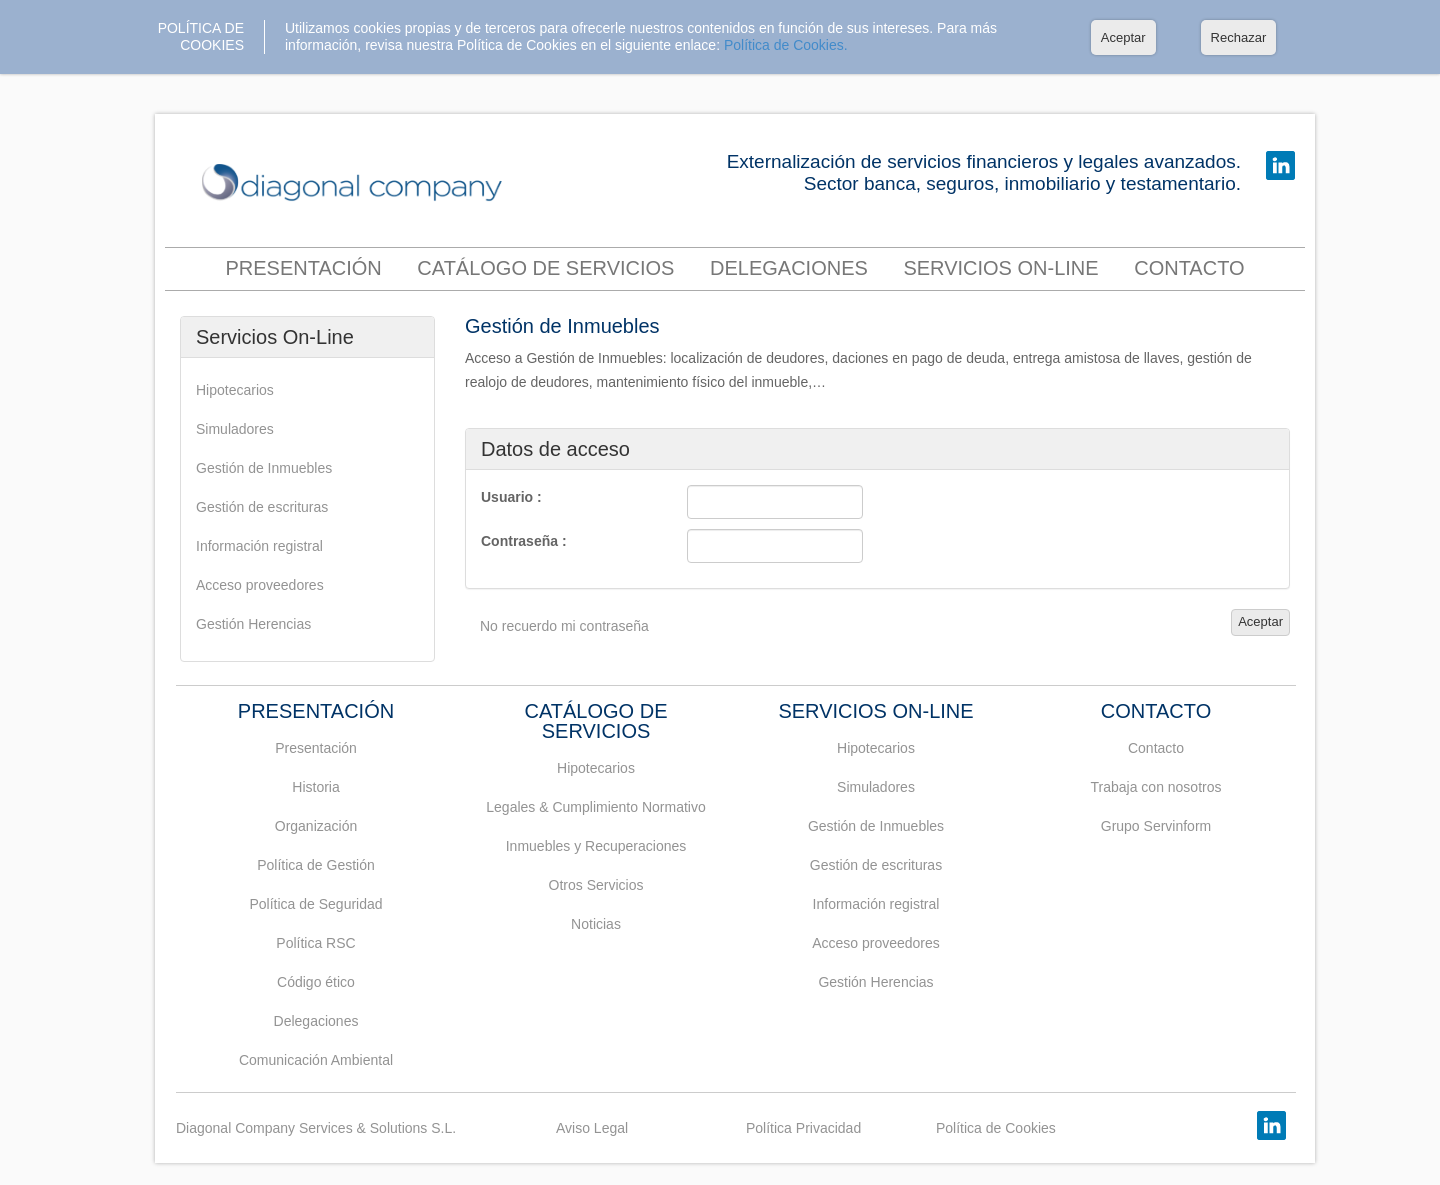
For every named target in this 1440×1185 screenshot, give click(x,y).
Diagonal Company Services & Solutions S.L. (316, 1128)
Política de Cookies (996, 1128)
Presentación (303, 268)
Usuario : (511, 497)
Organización (316, 826)
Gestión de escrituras (262, 507)
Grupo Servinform (1156, 826)
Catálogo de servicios (545, 268)
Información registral (259, 546)
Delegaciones (789, 268)
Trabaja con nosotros (1156, 787)
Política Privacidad (803, 1128)
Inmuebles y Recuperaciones (596, 846)
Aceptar (1123, 37)
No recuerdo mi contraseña (564, 626)
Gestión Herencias (253, 624)
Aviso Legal (592, 1128)
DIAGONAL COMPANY (357, 183)
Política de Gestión (316, 865)
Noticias (596, 924)
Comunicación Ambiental (316, 1060)
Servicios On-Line (1000, 268)
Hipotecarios (235, 390)
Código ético (316, 982)
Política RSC (315, 943)
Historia (315, 787)
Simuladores (235, 429)
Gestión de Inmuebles (264, 468)
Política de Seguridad (315, 904)
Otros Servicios (596, 885)
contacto (1189, 268)
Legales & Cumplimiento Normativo (595, 807)
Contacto (1156, 748)
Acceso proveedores (260, 585)
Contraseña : (524, 541)
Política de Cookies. (786, 45)
